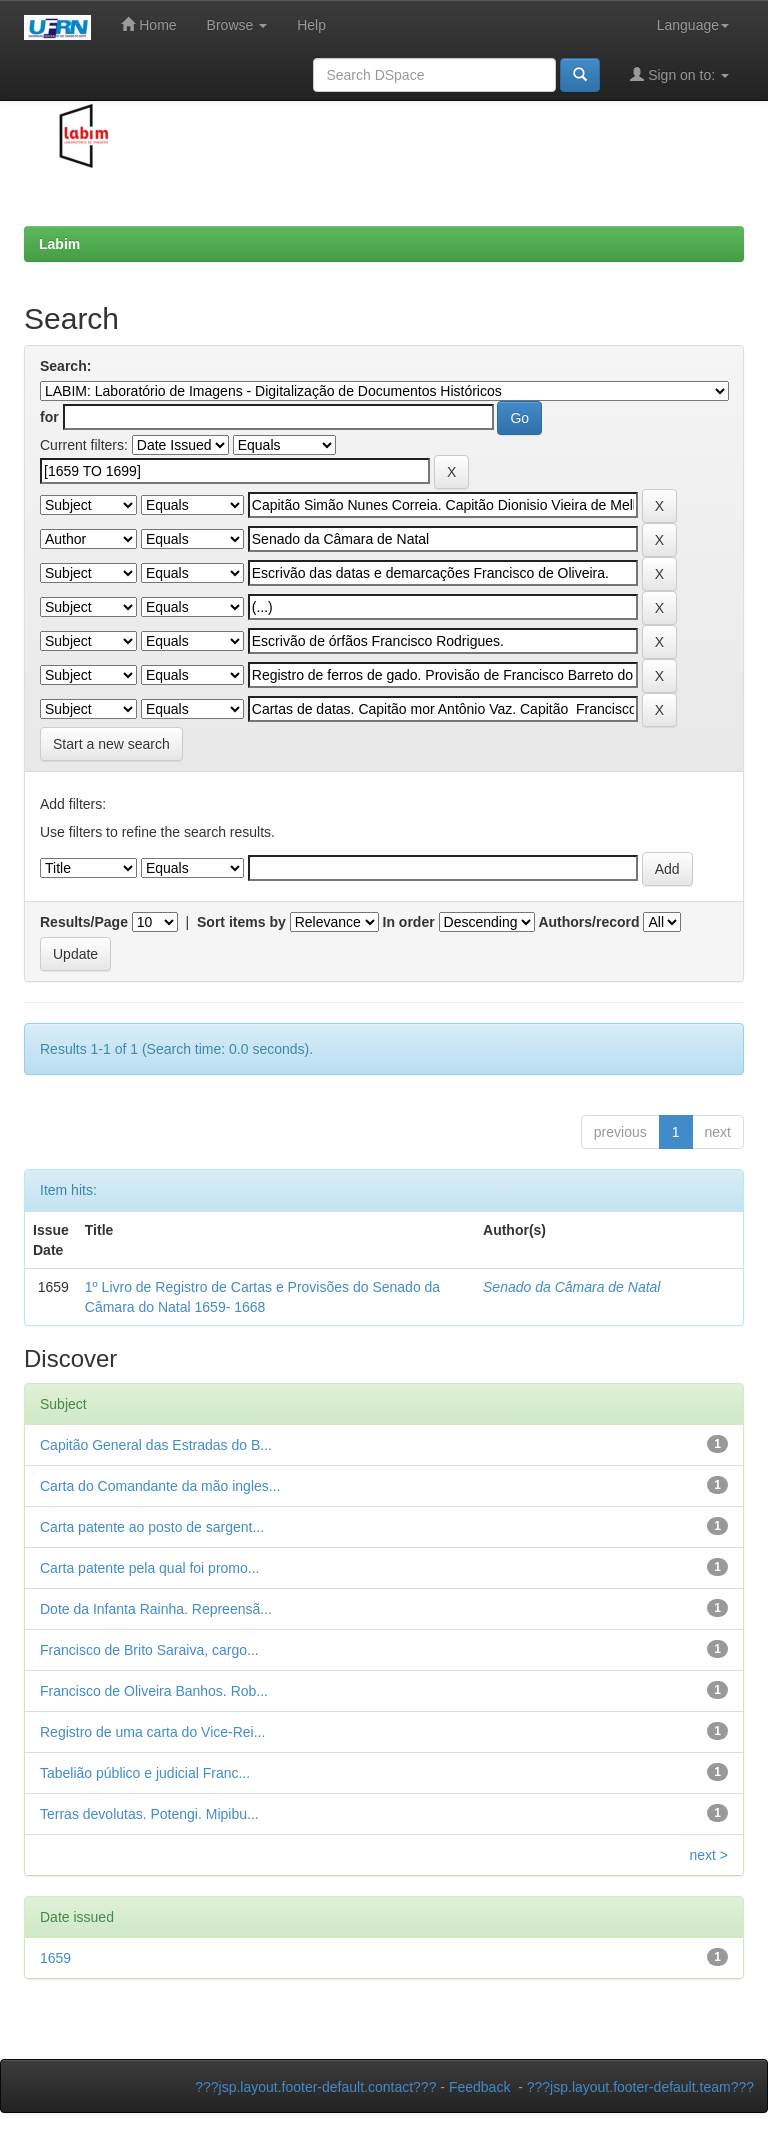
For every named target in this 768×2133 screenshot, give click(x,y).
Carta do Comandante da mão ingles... (160, 1486)
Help (311, 25)
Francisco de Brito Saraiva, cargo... (149, 1650)
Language (693, 25)
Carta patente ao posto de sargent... (152, 1527)
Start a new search (111, 744)
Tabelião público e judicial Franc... (145, 1773)
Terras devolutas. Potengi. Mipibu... (149, 1814)
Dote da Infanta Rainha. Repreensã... (156, 1609)
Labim (59, 244)
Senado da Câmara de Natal (571, 1287)
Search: (65, 366)
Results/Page (84, 922)
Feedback (479, 2087)
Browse (237, 25)
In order (409, 922)
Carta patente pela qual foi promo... (149, 1568)
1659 (55, 1958)
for (49, 417)
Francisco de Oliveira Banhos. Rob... (154, 1691)
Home (148, 24)
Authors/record (588, 922)
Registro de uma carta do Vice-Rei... (152, 1732)
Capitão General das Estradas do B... (156, 1445)
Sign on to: (679, 74)
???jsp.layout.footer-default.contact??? (315, 2087)
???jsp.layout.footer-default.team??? (640, 2087)
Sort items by (241, 922)
